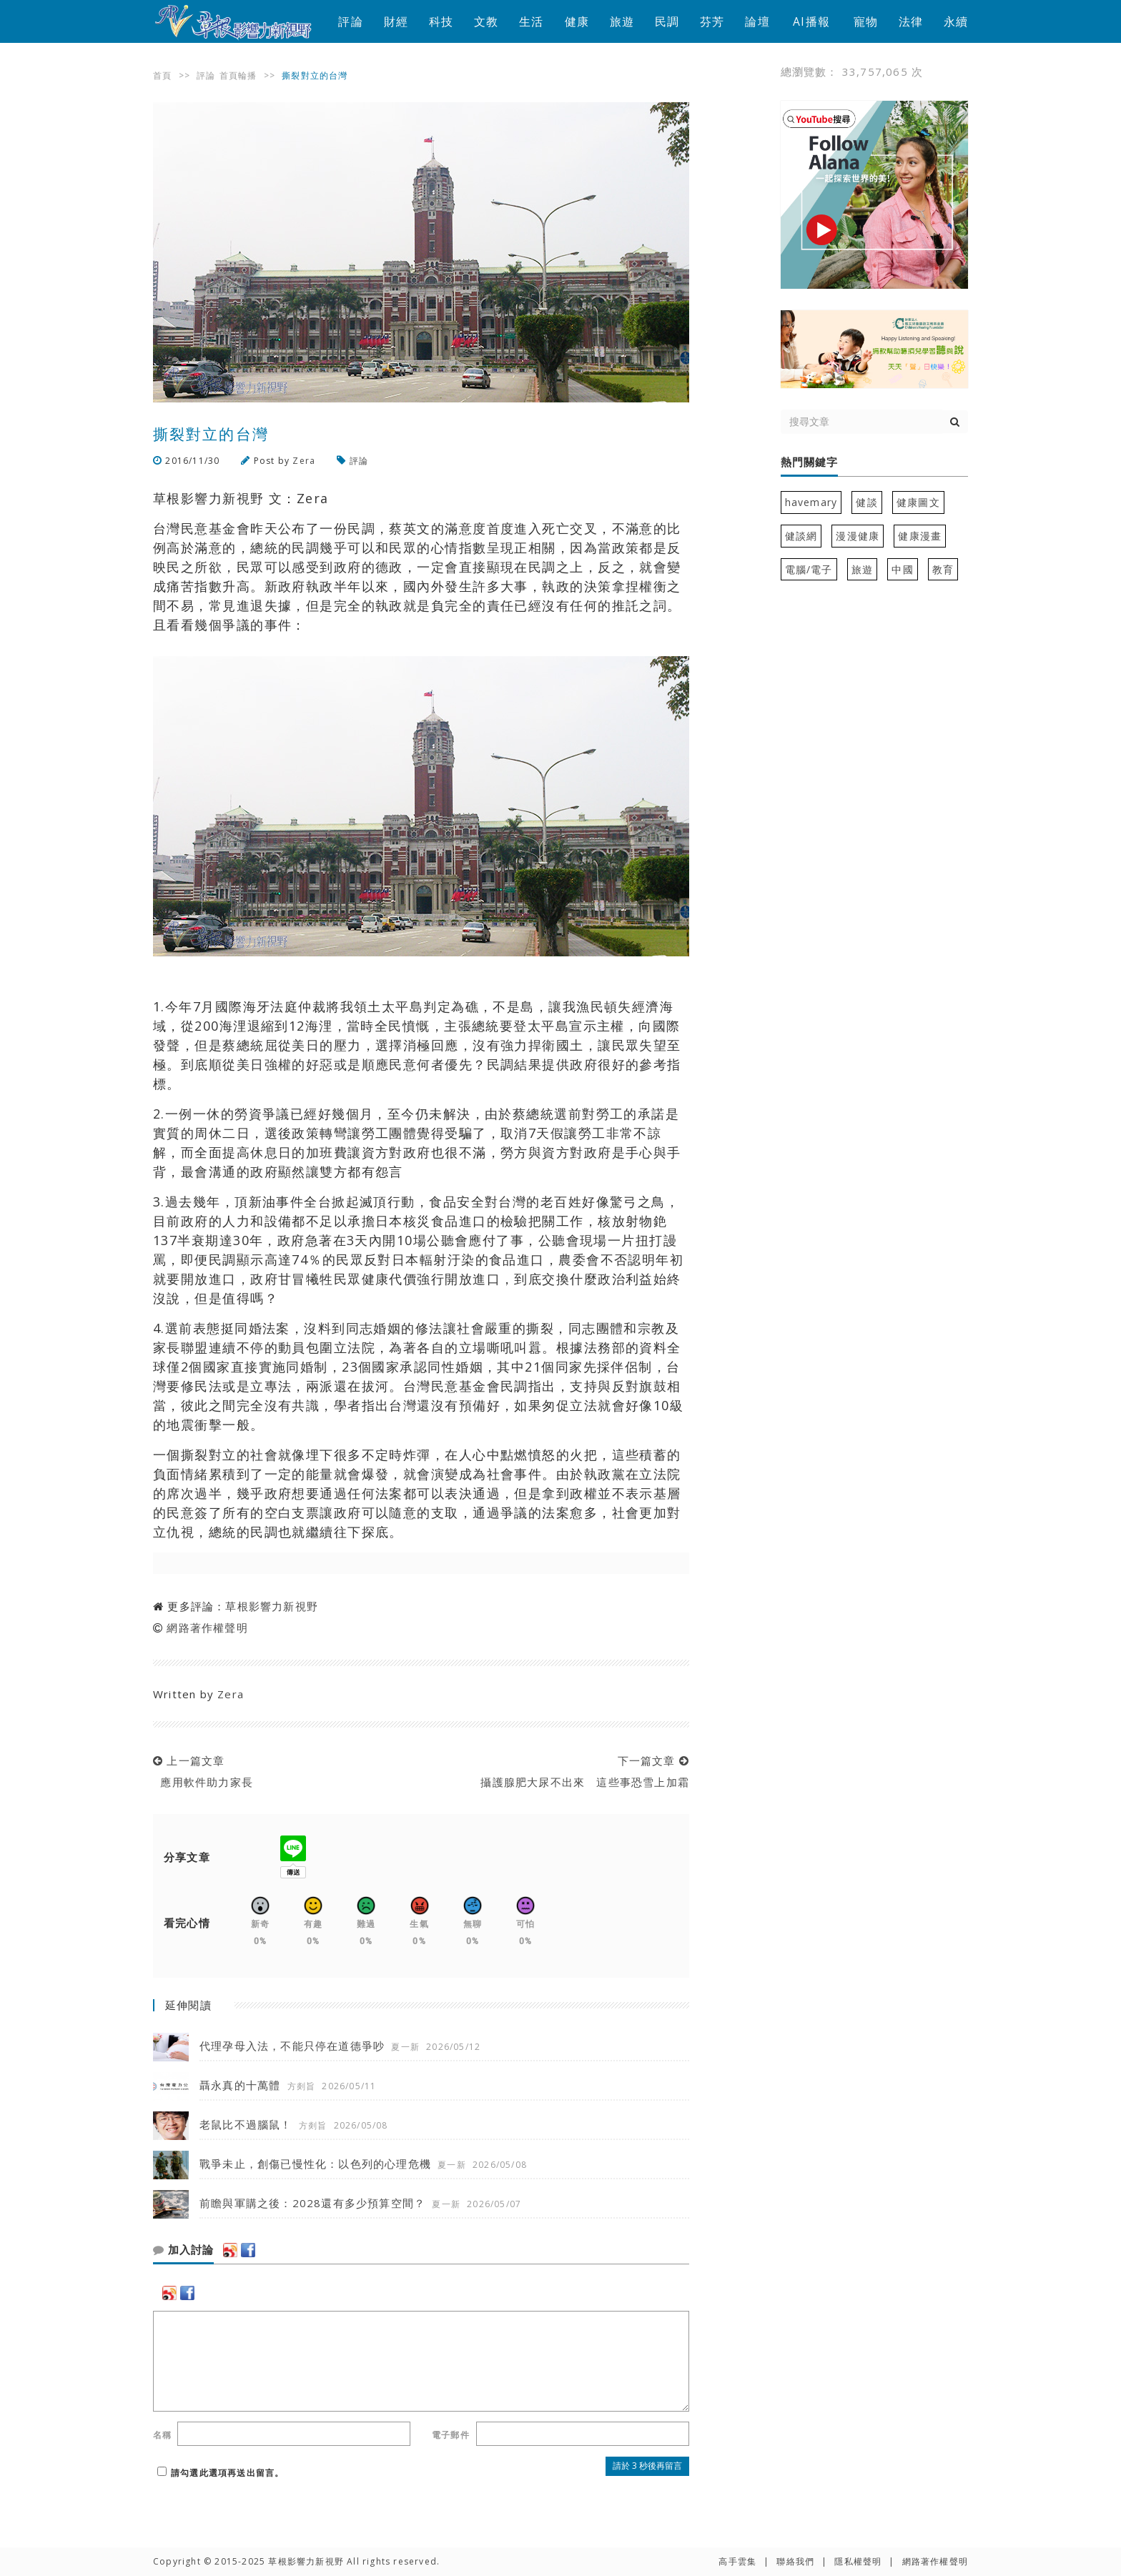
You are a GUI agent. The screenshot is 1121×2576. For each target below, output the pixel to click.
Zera (303, 461)
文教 (486, 21)
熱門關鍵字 (809, 462)
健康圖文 (918, 502)
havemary (811, 502)
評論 (350, 21)
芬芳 (712, 21)
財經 (396, 21)
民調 (667, 21)
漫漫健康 (857, 536)
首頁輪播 (238, 75)
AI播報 (811, 21)
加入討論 (183, 2250)
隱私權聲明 (858, 2561)
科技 (441, 21)
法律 (911, 21)
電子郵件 (451, 2435)
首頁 (162, 75)
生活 (531, 21)
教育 (943, 569)
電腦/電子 (809, 569)
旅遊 (622, 21)
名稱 (162, 2435)
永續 (956, 21)
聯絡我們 (795, 2561)
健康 (577, 21)
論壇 (757, 21)
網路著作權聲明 (207, 1627)
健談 (866, 502)
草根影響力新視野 (271, 1606)
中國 (902, 569)
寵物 (866, 21)
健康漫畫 (920, 536)
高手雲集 (737, 2561)
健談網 (801, 536)
